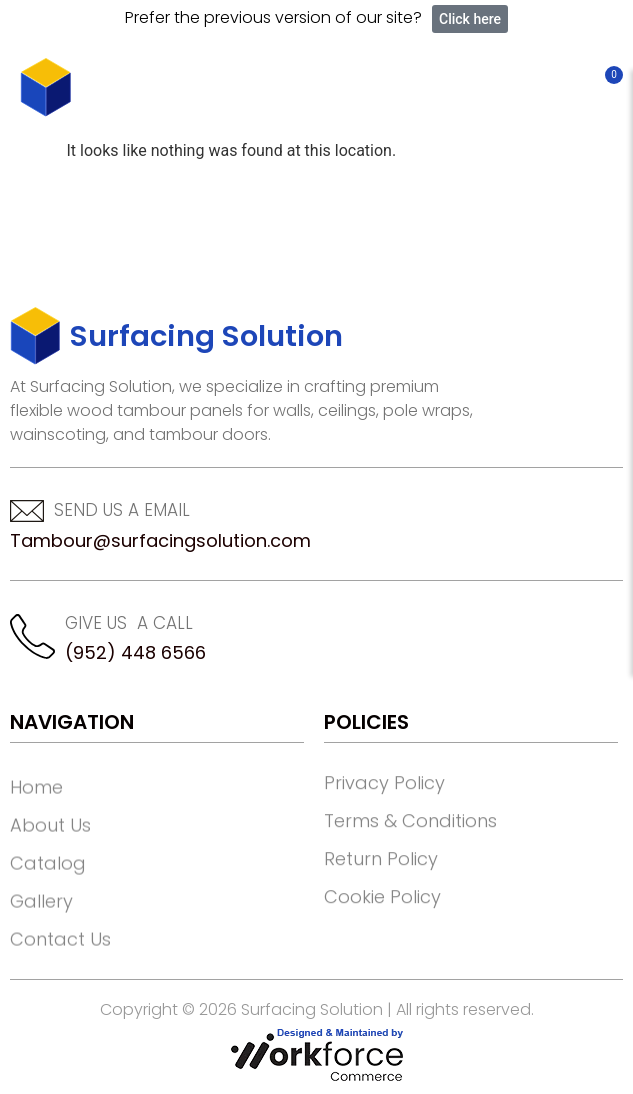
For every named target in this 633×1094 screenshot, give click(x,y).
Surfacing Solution (206, 336)
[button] (566, 87)
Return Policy (381, 895)
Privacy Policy (384, 819)
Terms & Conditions (410, 857)
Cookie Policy (382, 933)
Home (36, 834)
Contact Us (60, 986)
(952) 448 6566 (135, 652)
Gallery (41, 948)
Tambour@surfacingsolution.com (160, 540)
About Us (50, 872)
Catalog (48, 910)
